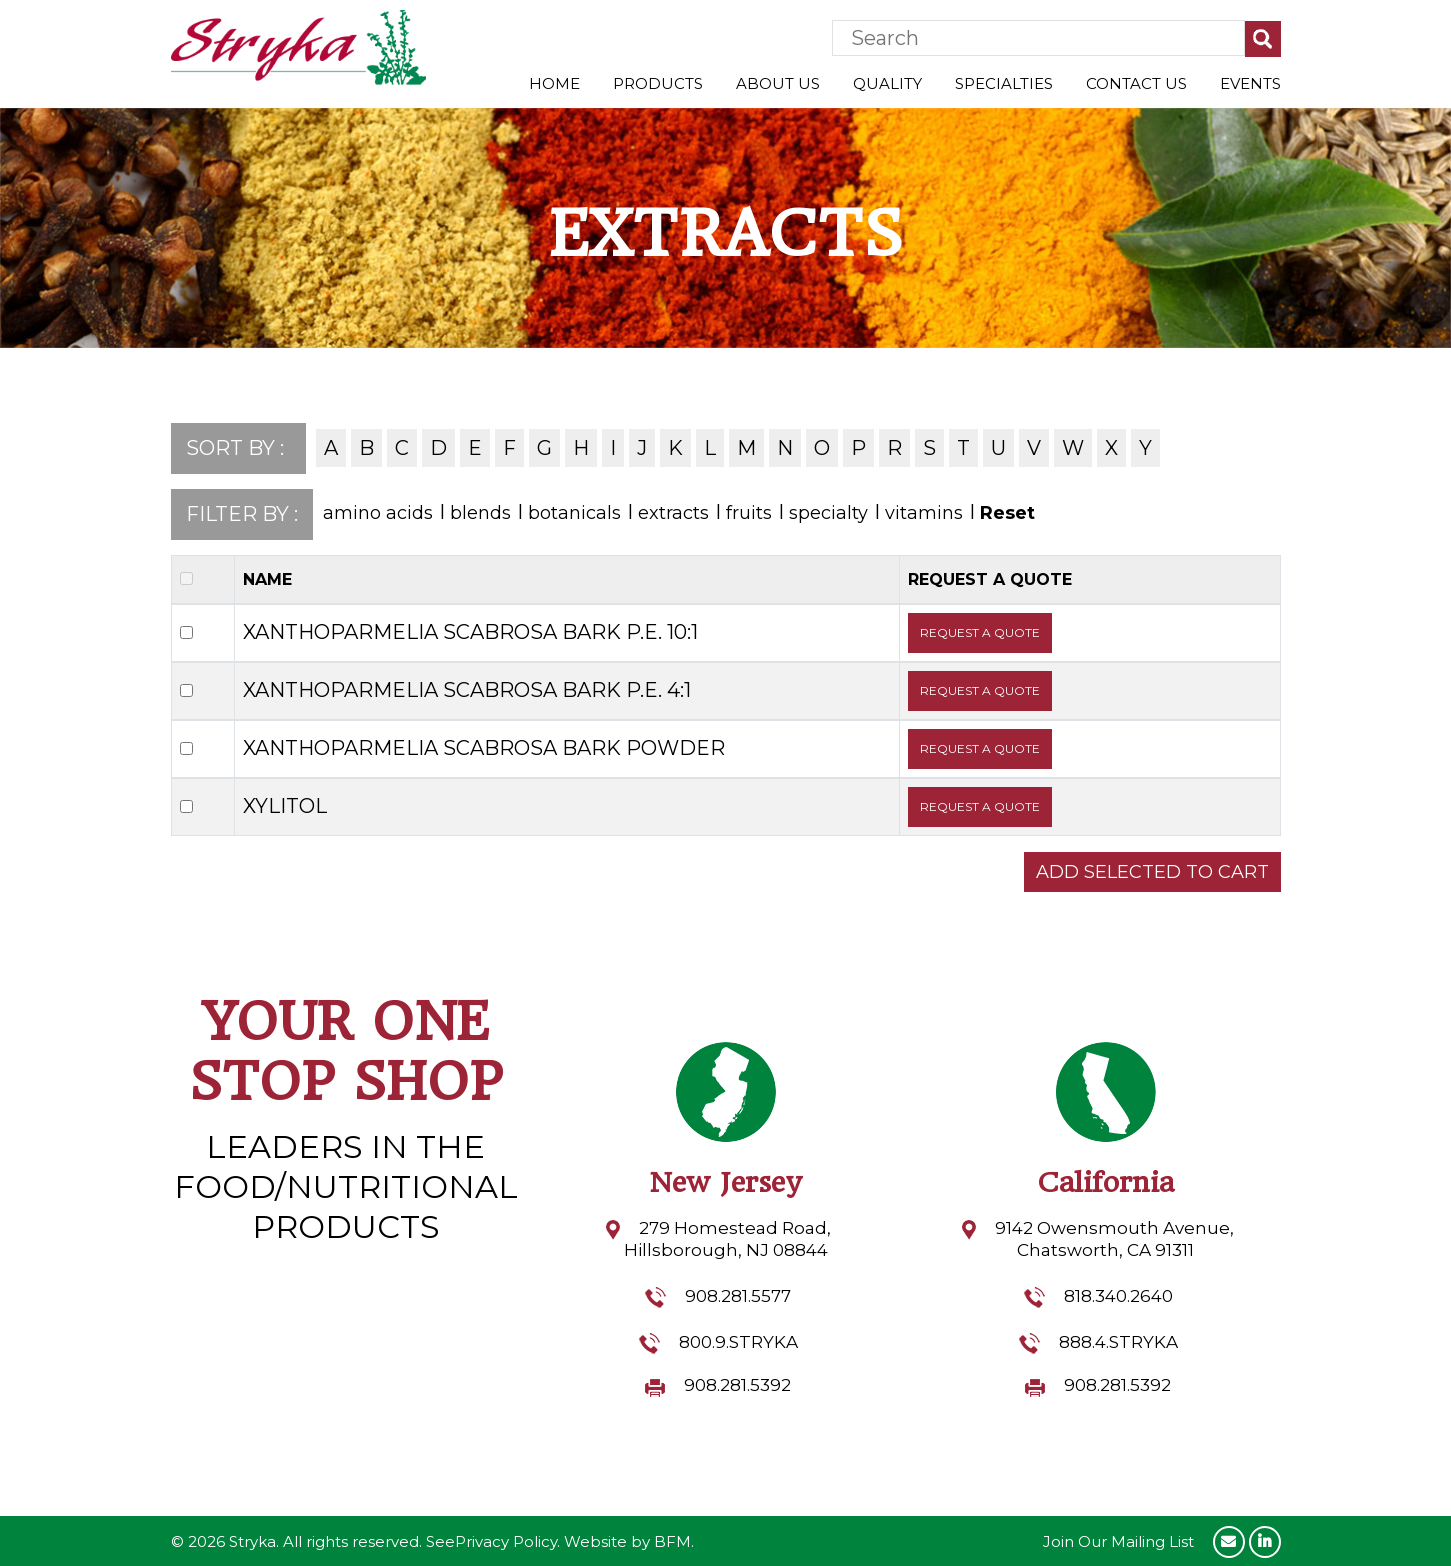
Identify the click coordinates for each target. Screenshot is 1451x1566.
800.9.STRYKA (738, 1342)
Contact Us (1136, 83)
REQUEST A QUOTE (980, 632)
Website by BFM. (629, 1541)
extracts (673, 513)
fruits (749, 513)
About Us (778, 83)
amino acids (378, 513)
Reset (1007, 513)
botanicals (574, 513)
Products (658, 83)
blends (480, 513)
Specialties (1004, 83)
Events (1250, 83)
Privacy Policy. (507, 1541)
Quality (887, 83)
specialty (828, 513)
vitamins (924, 513)
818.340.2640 (1118, 1296)
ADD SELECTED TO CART (1152, 872)
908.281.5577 (738, 1296)
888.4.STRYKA (1118, 1342)
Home (554, 83)
